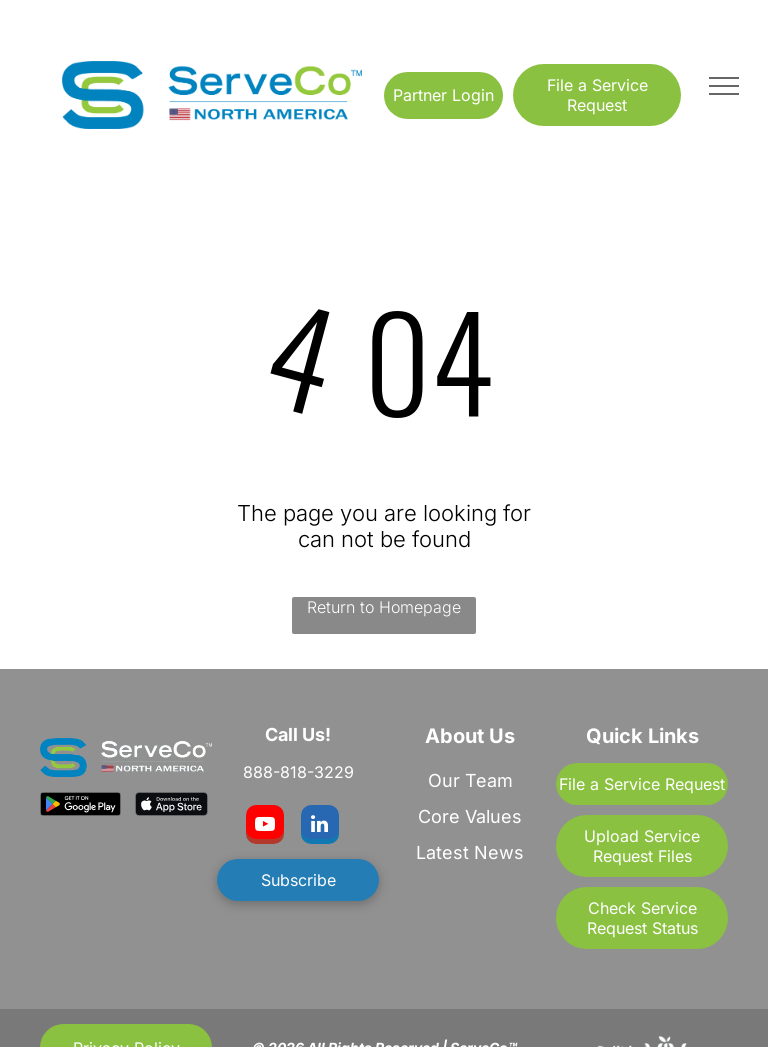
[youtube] (265, 827)
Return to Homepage (384, 607)
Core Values (470, 816)
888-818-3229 (298, 772)
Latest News (470, 852)
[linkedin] (320, 827)
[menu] (724, 86)
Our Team (470, 780)
